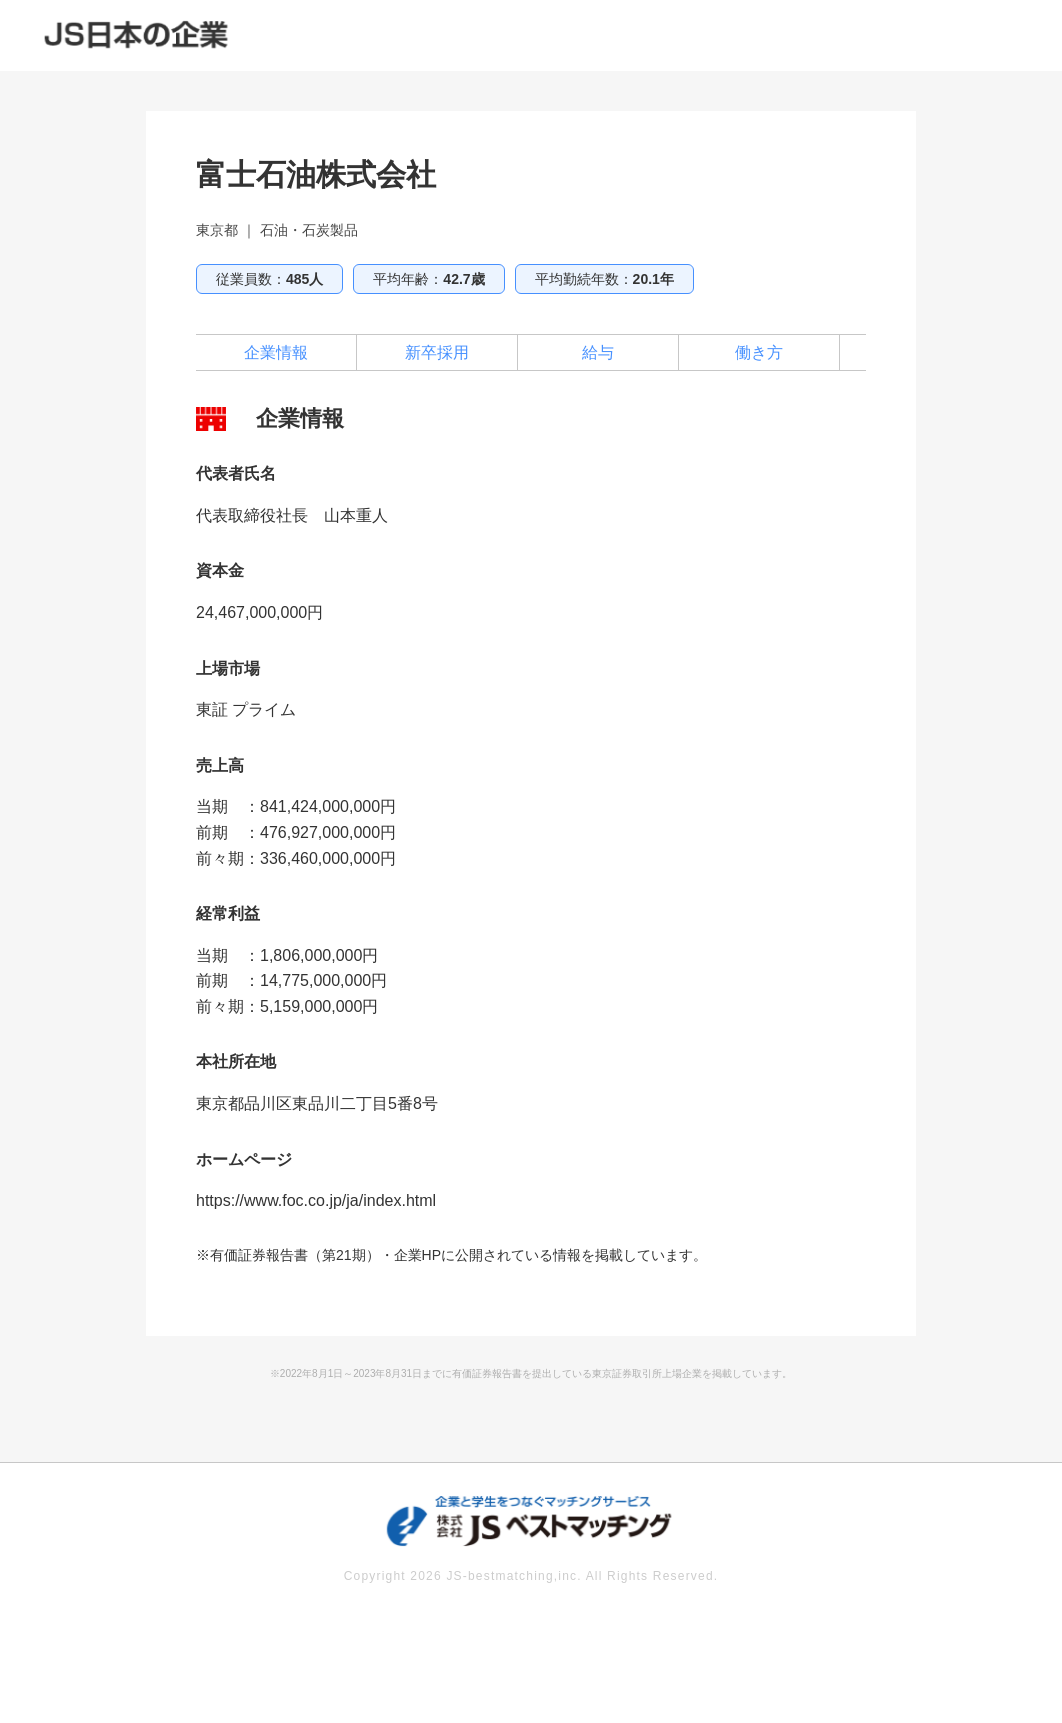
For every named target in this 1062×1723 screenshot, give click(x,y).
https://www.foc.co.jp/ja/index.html (316, 1200)
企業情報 (276, 352)
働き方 (759, 352)
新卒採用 (437, 352)
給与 (598, 352)
